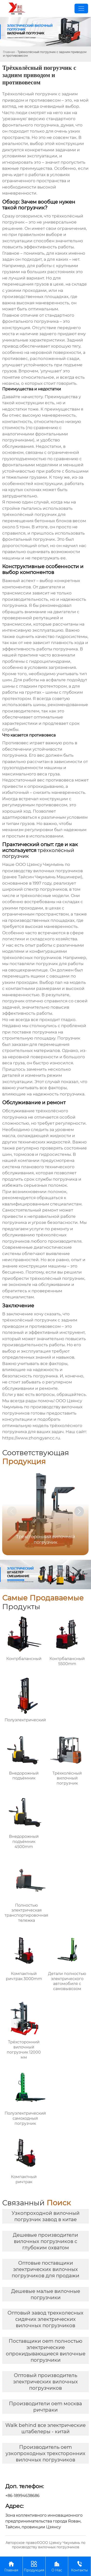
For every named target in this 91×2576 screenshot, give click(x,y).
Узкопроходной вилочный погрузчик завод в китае (46, 2216)
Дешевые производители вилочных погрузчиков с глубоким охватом (45, 2241)
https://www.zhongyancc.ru (31, 1438)
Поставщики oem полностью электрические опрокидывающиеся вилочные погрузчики (45, 2350)
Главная (9, 52)
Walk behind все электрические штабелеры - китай (45, 2428)
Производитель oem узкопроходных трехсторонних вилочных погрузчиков (45, 2453)
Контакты (79, 2566)
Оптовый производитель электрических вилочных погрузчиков (45, 2381)
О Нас (57, 2566)
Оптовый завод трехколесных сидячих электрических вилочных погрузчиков (45, 2319)
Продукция (34, 2566)
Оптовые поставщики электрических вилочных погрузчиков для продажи (45, 2269)
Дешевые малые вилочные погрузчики (45, 2294)
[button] (79, 1511)
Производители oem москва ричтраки (45, 2407)
